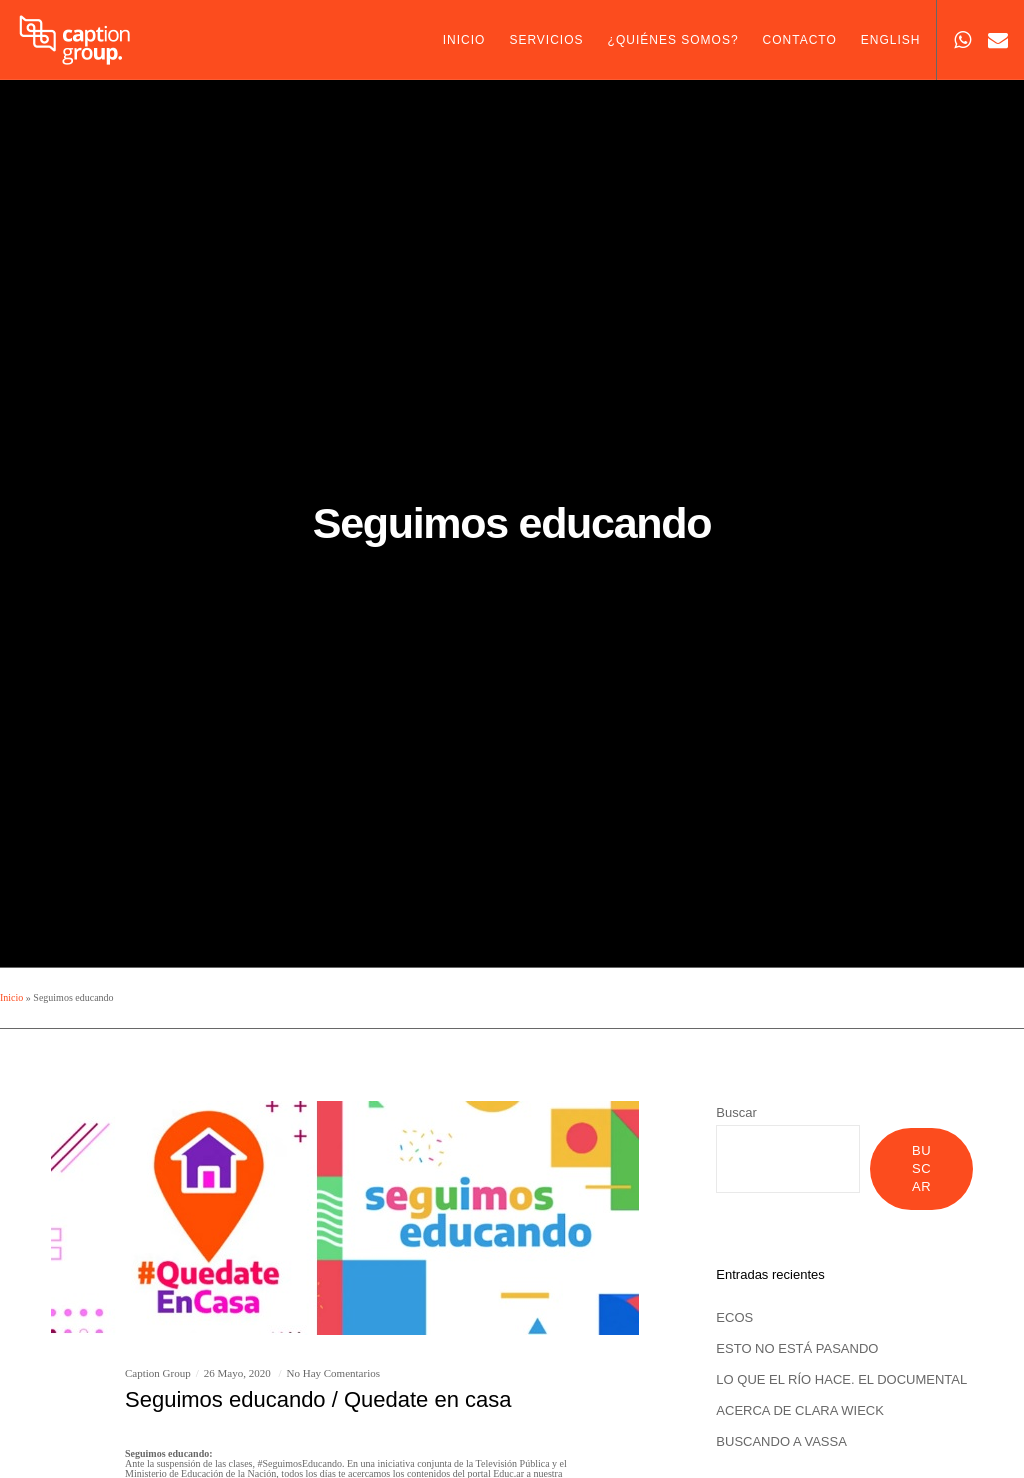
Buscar (736, 1112)
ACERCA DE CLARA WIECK (800, 1410)
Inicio (11, 997)
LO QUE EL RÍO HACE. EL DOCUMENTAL (841, 1379)
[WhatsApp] (955, 40)
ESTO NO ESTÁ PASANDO (797, 1348)
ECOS (734, 1317)
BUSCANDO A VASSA (781, 1441)
